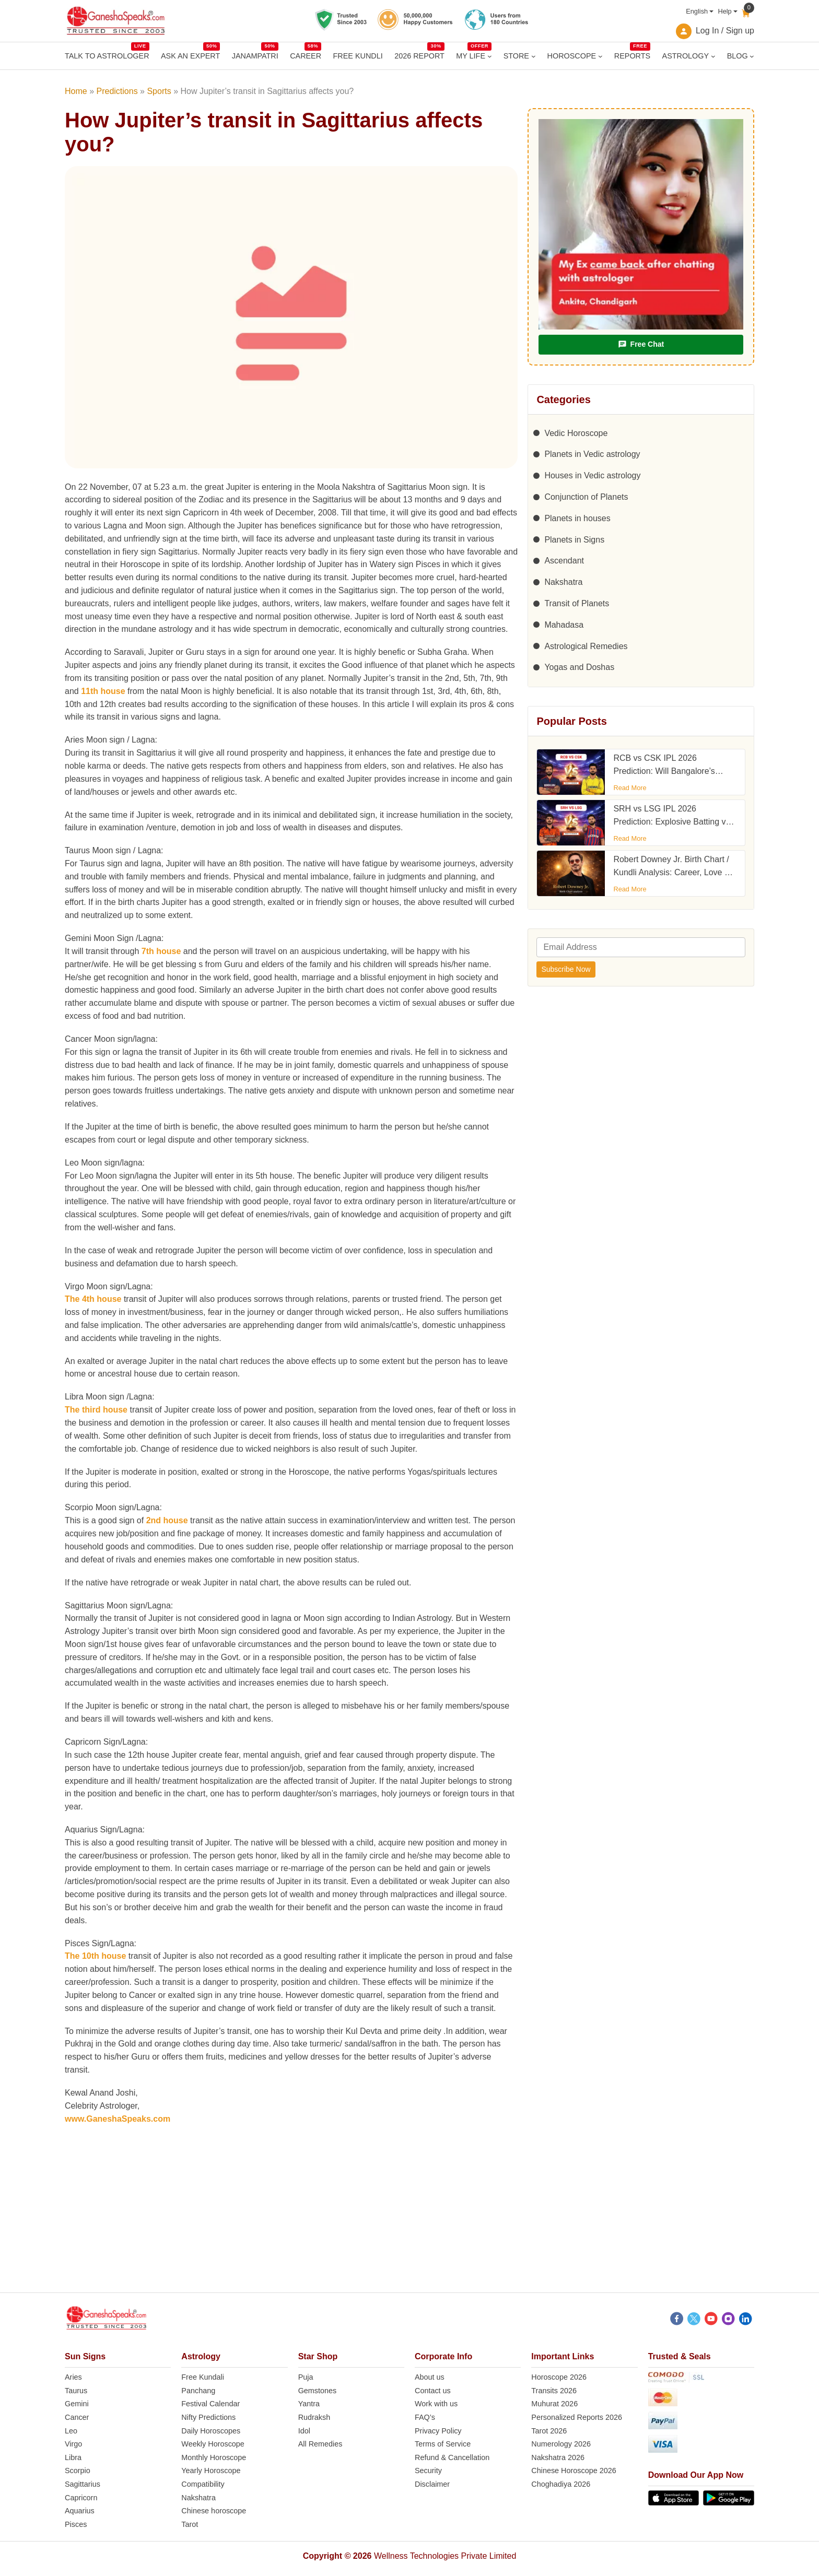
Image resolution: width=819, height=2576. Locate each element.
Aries (73, 2377)
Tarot (189, 2524)
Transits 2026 (554, 2390)
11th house (103, 691)
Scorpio (77, 2470)
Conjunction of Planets (586, 496)
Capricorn (81, 2497)
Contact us (433, 2390)
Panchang (198, 2390)
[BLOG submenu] (752, 56)
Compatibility (202, 2484)
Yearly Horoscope (210, 2470)
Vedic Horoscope (575, 433)
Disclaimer (432, 2484)
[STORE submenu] (533, 56)
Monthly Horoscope (213, 2457)
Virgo (73, 2444)
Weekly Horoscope (212, 2444)
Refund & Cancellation (452, 2457)
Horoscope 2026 (559, 2377)
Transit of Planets (576, 603)
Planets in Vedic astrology (592, 454)
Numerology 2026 (561, 2444)
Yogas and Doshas (579, 667)
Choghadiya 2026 (560, 2484)
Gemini (77, 2403)
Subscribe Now (565, 969)
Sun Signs (85, 2356)
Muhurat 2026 (554, 2403)
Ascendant (564, 560)
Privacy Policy (438, 2431)
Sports (159, 91)
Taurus (76, 2390)
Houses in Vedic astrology (592, 475)
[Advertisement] (409, 2219)
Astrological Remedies (585, 646)
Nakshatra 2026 (557, 2457)
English (697, 11)
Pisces (76, 2524)
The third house (96, 1409)
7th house (161, 951)
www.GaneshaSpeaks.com (117, 2118)
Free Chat (641, 344)
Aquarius (80, 2511)
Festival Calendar (210, 2403)
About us (429, 2377)
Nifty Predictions (208, 2417)
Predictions (116, 91)
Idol (304, 2431)
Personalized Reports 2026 (576, 2417)
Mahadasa (563, 624)
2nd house (167, 1520)
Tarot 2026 (549, 2431)
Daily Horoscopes (210, 2431)
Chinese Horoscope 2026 (573, 2470)
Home (76, 91)
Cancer (77, 2417)
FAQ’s (425, 2417)
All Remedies (320, 2444)
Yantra (309, 2403)
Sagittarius (82, 2484)
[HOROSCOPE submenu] (600, 56)
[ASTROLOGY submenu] (713, 56)
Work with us (436, 2403)
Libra (73, 2457)
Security (428, 2470)
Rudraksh (314, 2417)
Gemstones (317, 2390)
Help (724, 11)
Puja (305, 2377)
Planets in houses (577, 518)
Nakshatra (563, 582)
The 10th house (95, 1955)
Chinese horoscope (213, 2511)
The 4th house (93, 1299)
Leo (71, 2431)
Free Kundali (202, 2377)
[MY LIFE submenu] (489, 56)
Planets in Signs (574, 539)
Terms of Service (443, 2444)
